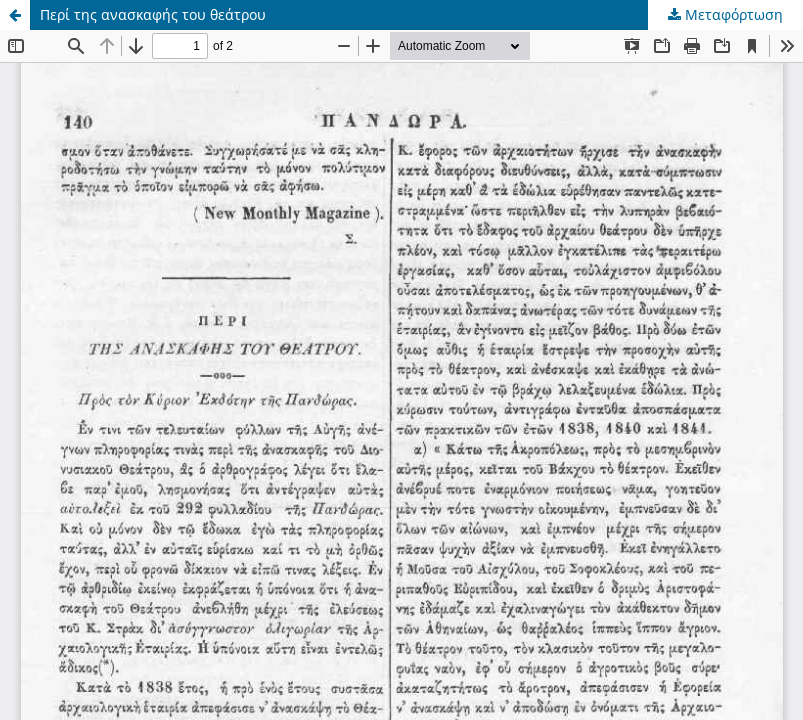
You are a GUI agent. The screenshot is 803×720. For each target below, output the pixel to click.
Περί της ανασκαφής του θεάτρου (153, 14)
